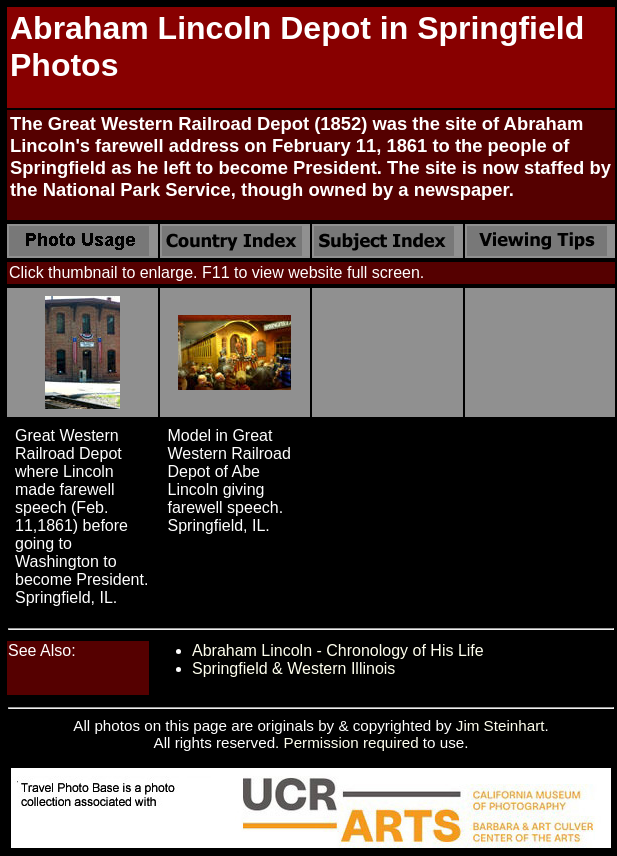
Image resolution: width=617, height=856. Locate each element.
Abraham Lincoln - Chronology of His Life (338, 650)
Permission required (351, 742)
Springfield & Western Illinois (293, 668)
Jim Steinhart (500, 725)
